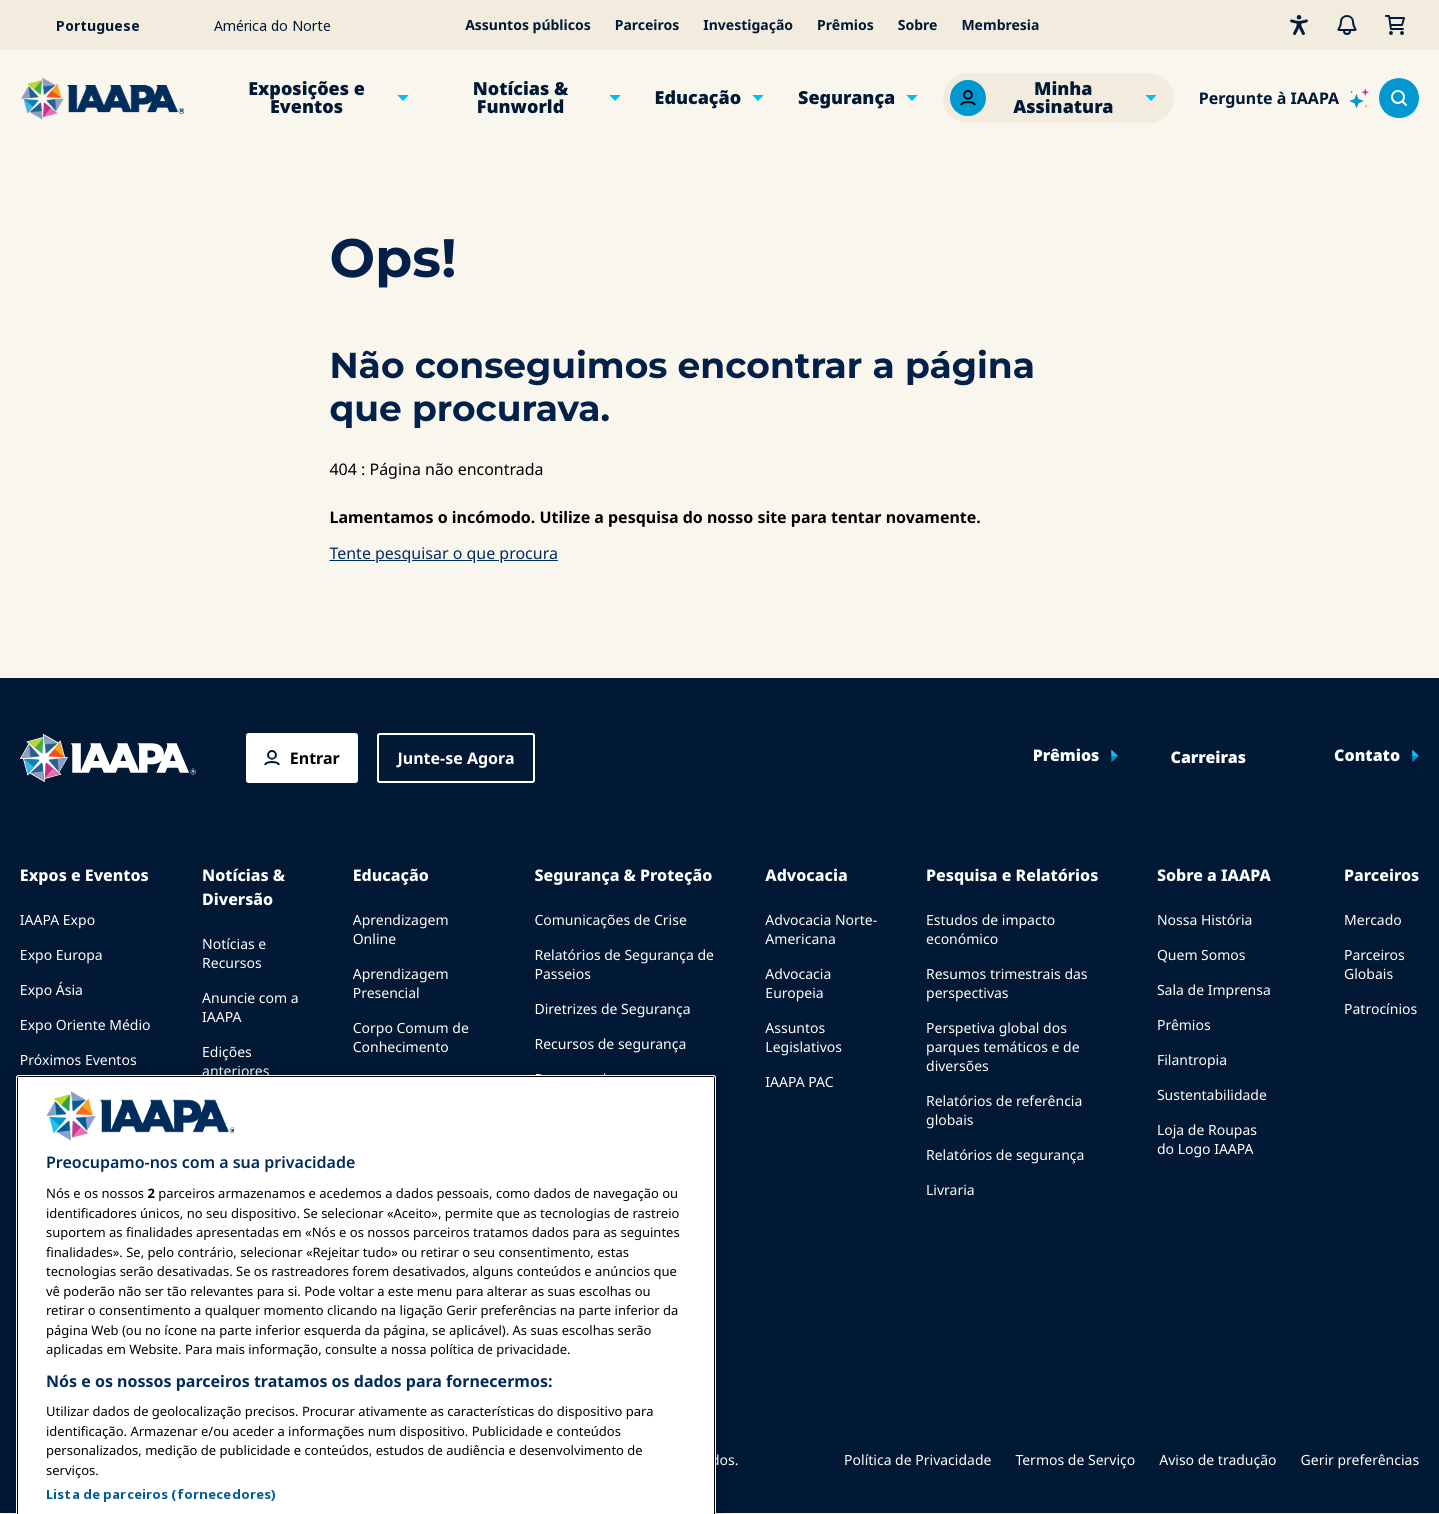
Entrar (315, 758)
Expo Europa (61, 955)
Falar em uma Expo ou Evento (83, 1105)
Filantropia (1192, 1060)
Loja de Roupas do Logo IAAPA (1207, 1140)
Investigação (748, 25)
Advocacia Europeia (798, 984)
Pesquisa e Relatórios (1012, 875)
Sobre (918, 25)
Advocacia (806, 875)
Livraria (950, 1190)
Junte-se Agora (455, 758)
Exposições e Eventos (306, 98)
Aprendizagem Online (401, 930)
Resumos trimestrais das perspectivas (1007, 984)
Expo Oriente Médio (85, 1025)
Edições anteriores (235, 1062)
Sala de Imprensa (1214, 990)
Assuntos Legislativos (803, 1038)
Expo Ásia (51, 990)
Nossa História (1204, 920)
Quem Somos (1201, 955)
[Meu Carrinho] (1395, 25)
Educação (698, 98)
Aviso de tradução (1217, 1460)
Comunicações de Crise (610, 920)
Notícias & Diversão (243, 887)
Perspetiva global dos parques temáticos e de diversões (1003, 1047)
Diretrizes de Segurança (612, 1009)
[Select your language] (111, 25)
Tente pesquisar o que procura (443, 553)
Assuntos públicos (528, 25)
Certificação (391, 1082)
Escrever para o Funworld (252, 1116)
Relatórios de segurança (1005, 1155)
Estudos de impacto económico (990, 930)
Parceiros (647, 25)
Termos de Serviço (1075, 1460)
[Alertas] (1347, 25)
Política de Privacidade (917, 1460)
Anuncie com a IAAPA (250, 1008)
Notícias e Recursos (234, 954)
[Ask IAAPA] (1284, 98)
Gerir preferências (1360, 1460)
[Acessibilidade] (1299, 25)
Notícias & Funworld (521, 98)
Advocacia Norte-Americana (821, 930)
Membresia (1000, 25)
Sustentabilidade (1212, 1095)
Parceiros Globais (1374, 965)
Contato (1367, 756)
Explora (377, 1117)
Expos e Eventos (84, 875)
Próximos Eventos (78, 1060)
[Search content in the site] (1399, 98)
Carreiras (1208, 758)
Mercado (1373, 920)
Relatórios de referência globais (1004, 1111)
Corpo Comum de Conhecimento (411, 1038)
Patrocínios (1380, 1009)
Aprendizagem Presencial (401, 984)
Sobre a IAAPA (1214, 875)
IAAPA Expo (57, 920)
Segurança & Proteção (623, 875)
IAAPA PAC (799, 1082)
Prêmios (845, 25)
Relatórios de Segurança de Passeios (624, 965)
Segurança (846, 98)
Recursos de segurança (610, 1044)
